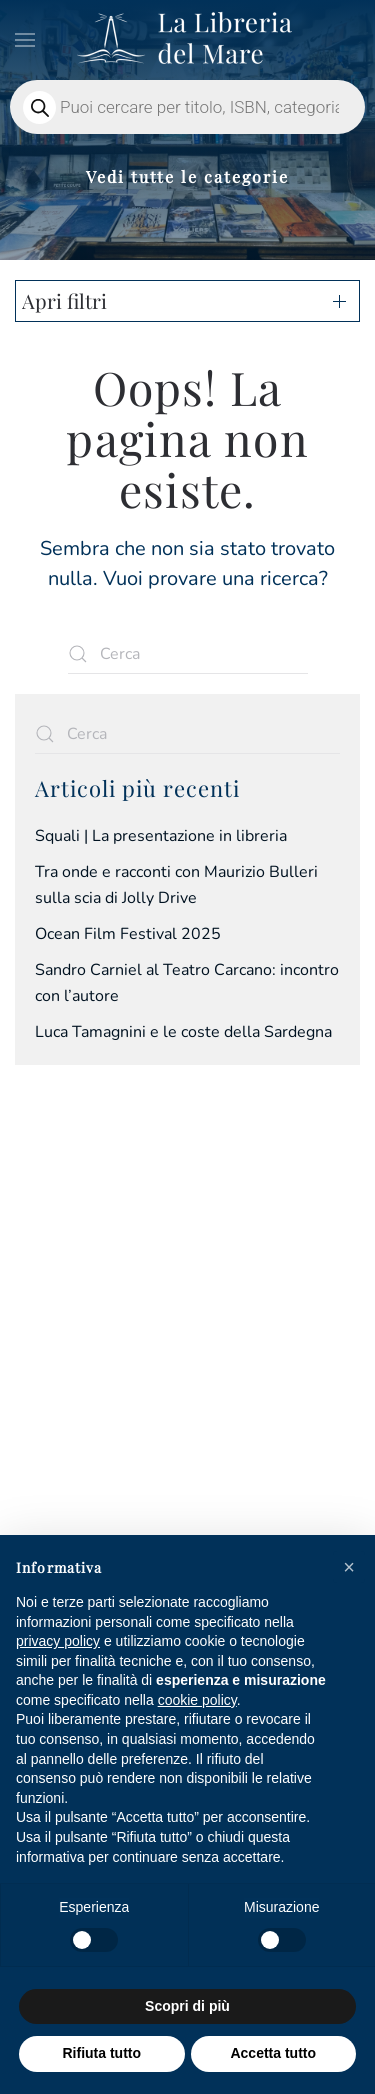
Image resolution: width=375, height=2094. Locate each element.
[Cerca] (188, 654)
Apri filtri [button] (64, 300)
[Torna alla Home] (188, 40)
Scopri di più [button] (187, 2006)
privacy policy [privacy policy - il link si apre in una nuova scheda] (58, 1641)
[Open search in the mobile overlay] (187, 107)
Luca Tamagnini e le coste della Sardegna (183, 1032)
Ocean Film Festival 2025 (128, 934)
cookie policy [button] (197, 1700)
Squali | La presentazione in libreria (161, 836)
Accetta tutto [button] (273, 2053)
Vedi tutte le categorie (187, 176)
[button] (25, 40)
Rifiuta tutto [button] (101, 2053)
